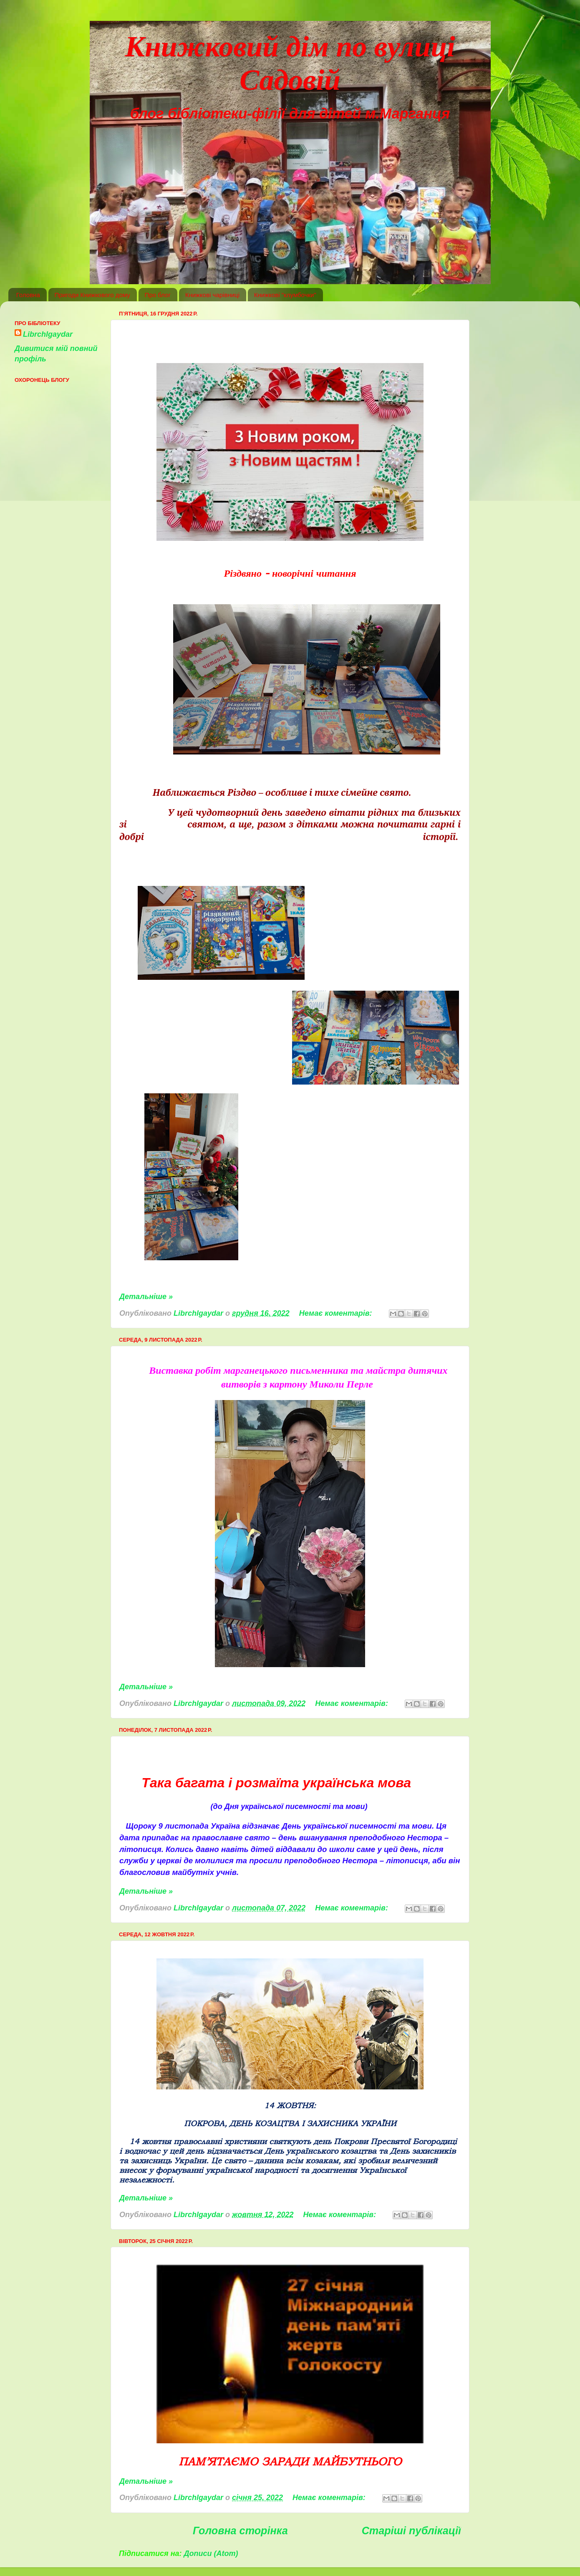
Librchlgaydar (48, 334)
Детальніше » (146, 1296)
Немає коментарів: (336, 1313)
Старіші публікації (411, 2530)
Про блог (158, 294)
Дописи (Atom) (211, 2553)
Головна (28, 294)
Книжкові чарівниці (212, 294)
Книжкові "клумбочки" (285, 294)
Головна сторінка (240, 2530)
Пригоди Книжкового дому (92, 294)
